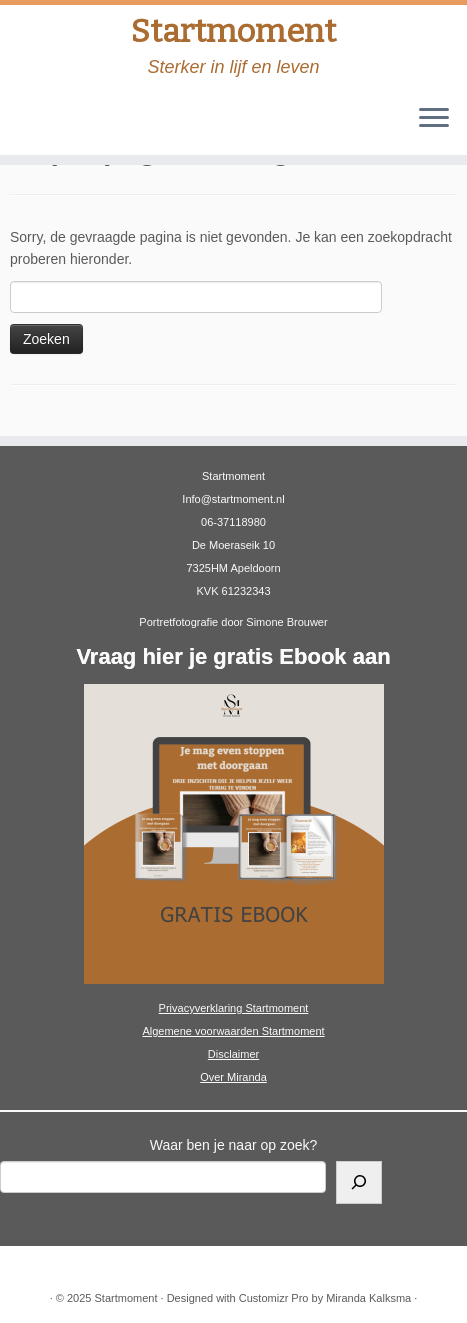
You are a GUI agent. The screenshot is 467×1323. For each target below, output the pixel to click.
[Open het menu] (434, 119)
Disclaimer (233, 1054)
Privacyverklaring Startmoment (234, 1008)
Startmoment (233, 31)
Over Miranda (233, 1077)
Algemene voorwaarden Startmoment (233, 1031)
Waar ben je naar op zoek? (234, 1145)
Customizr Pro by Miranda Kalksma (325, 1298)
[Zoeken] (359, 1182)
